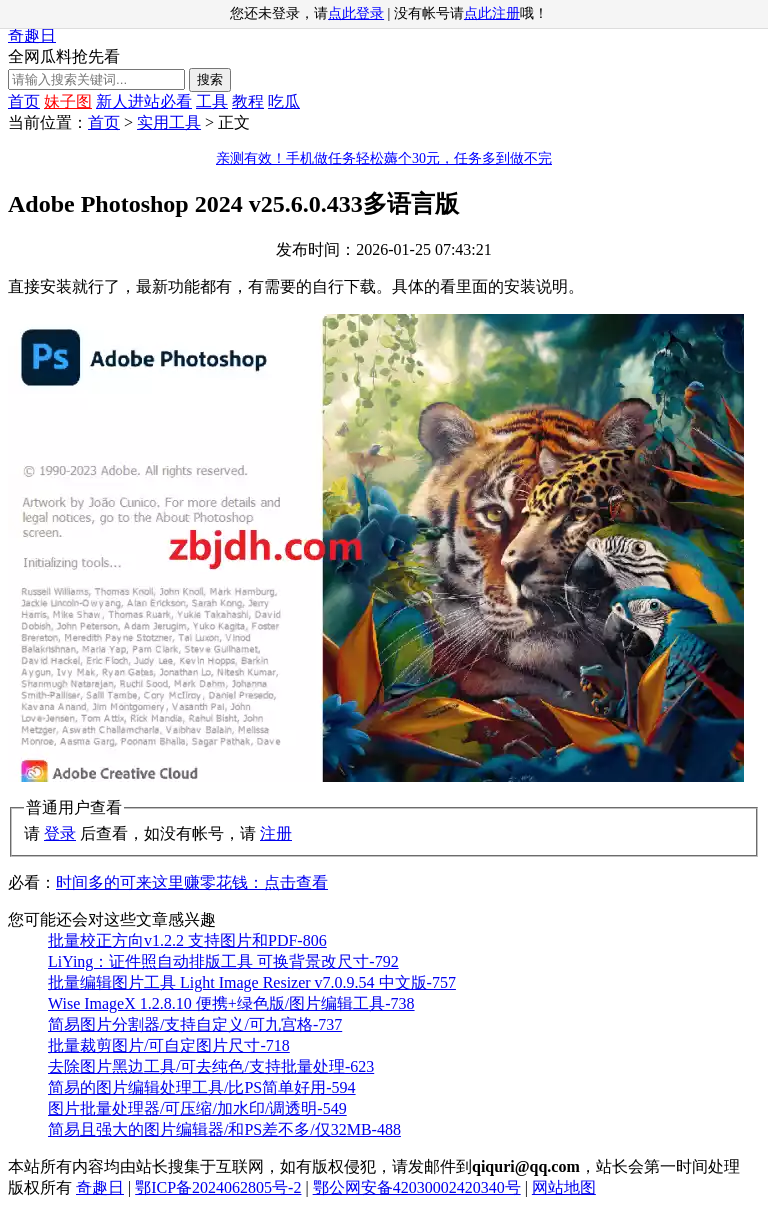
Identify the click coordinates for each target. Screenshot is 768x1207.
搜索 (210, 79)
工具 (212, 101)
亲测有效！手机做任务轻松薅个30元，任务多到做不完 (384, 158)
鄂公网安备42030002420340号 (417, 1187)
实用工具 (169, 122)
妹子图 (68, 101)
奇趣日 (32, 35)
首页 (24, 101)
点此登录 (356, 13)
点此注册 (492, 13)
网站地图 (564, 1187)
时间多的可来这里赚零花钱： (192, 882)
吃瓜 (284, 101)
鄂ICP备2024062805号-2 (218, 1187)
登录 (60, 833)
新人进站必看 (144, 101)
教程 (248, 101)
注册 (276, 833)
